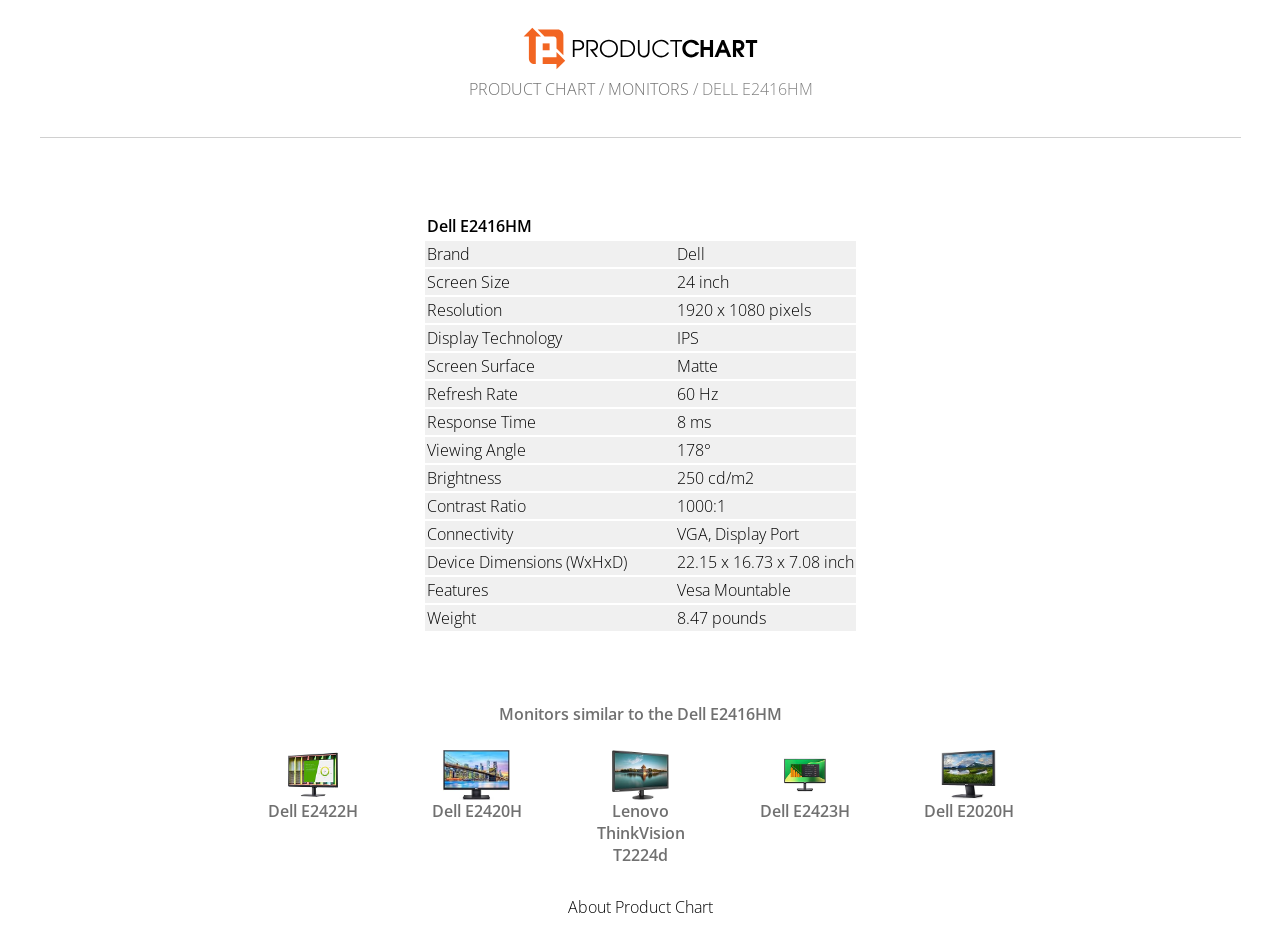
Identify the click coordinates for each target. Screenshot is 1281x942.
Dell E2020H (969, 786)
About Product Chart (640, 907)
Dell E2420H (477, 786)
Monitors (648, 89)
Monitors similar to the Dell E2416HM (640, 714)
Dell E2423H (805, 786)
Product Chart (532, 89)
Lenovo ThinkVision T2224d (641, 795)
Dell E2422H (313, 786)
